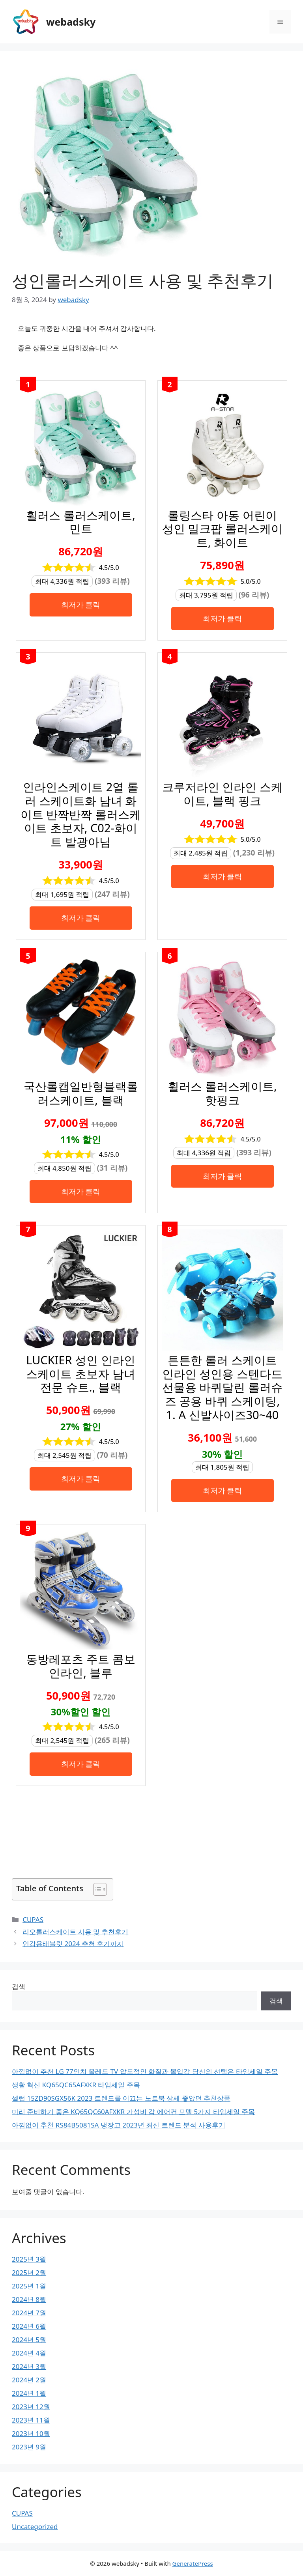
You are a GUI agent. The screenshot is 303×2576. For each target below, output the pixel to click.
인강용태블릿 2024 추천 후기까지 (72, 1943)
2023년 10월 (31, 2433)
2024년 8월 (29, 2299)
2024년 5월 (29, 2339)
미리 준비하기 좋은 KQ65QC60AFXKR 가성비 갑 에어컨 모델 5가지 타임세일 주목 (133, 2111)
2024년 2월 (29, 2379)
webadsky (70, 21)
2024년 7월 (29, 2312)
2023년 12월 (31, 2406)
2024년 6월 (29, 2326)
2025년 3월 (29, 2259)
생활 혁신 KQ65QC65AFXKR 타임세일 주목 (76, 2084)
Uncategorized (35, 2526)
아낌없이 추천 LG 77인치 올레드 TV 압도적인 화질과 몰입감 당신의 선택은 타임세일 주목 (145, 2071)
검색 (18, 1986)
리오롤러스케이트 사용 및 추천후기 (75, 1931)
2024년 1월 (29, 2393)
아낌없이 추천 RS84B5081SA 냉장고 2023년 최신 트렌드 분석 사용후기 (118, 2125)
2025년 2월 (29, 2272)
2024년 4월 (29, 2352)
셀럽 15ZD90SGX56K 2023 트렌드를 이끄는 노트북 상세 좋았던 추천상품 (121, 2098)
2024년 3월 (29, 2366)
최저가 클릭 (81, 604)
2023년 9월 (29, 2446)
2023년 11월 (31, 2420)
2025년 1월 (29, 2285)
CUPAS (32, 1919)
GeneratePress (192, 2563)
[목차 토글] (96, 1889)
